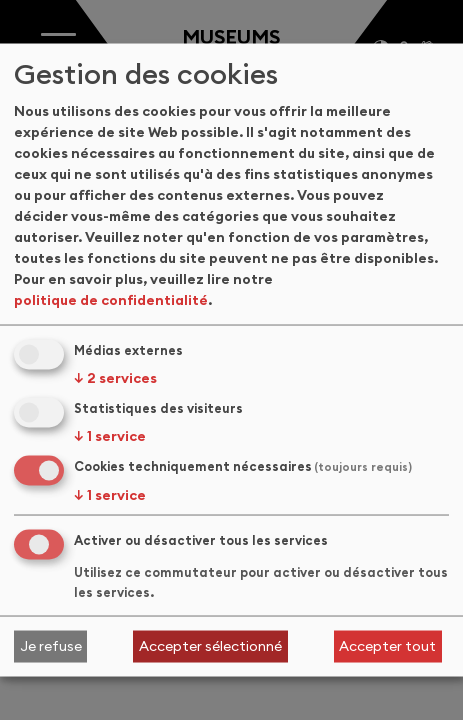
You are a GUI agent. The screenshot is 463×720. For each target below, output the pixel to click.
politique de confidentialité (111, 300)
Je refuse (51, 646)
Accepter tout (387, 646)
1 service (110, 436)
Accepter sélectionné (210, 646)
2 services (115, 378)
